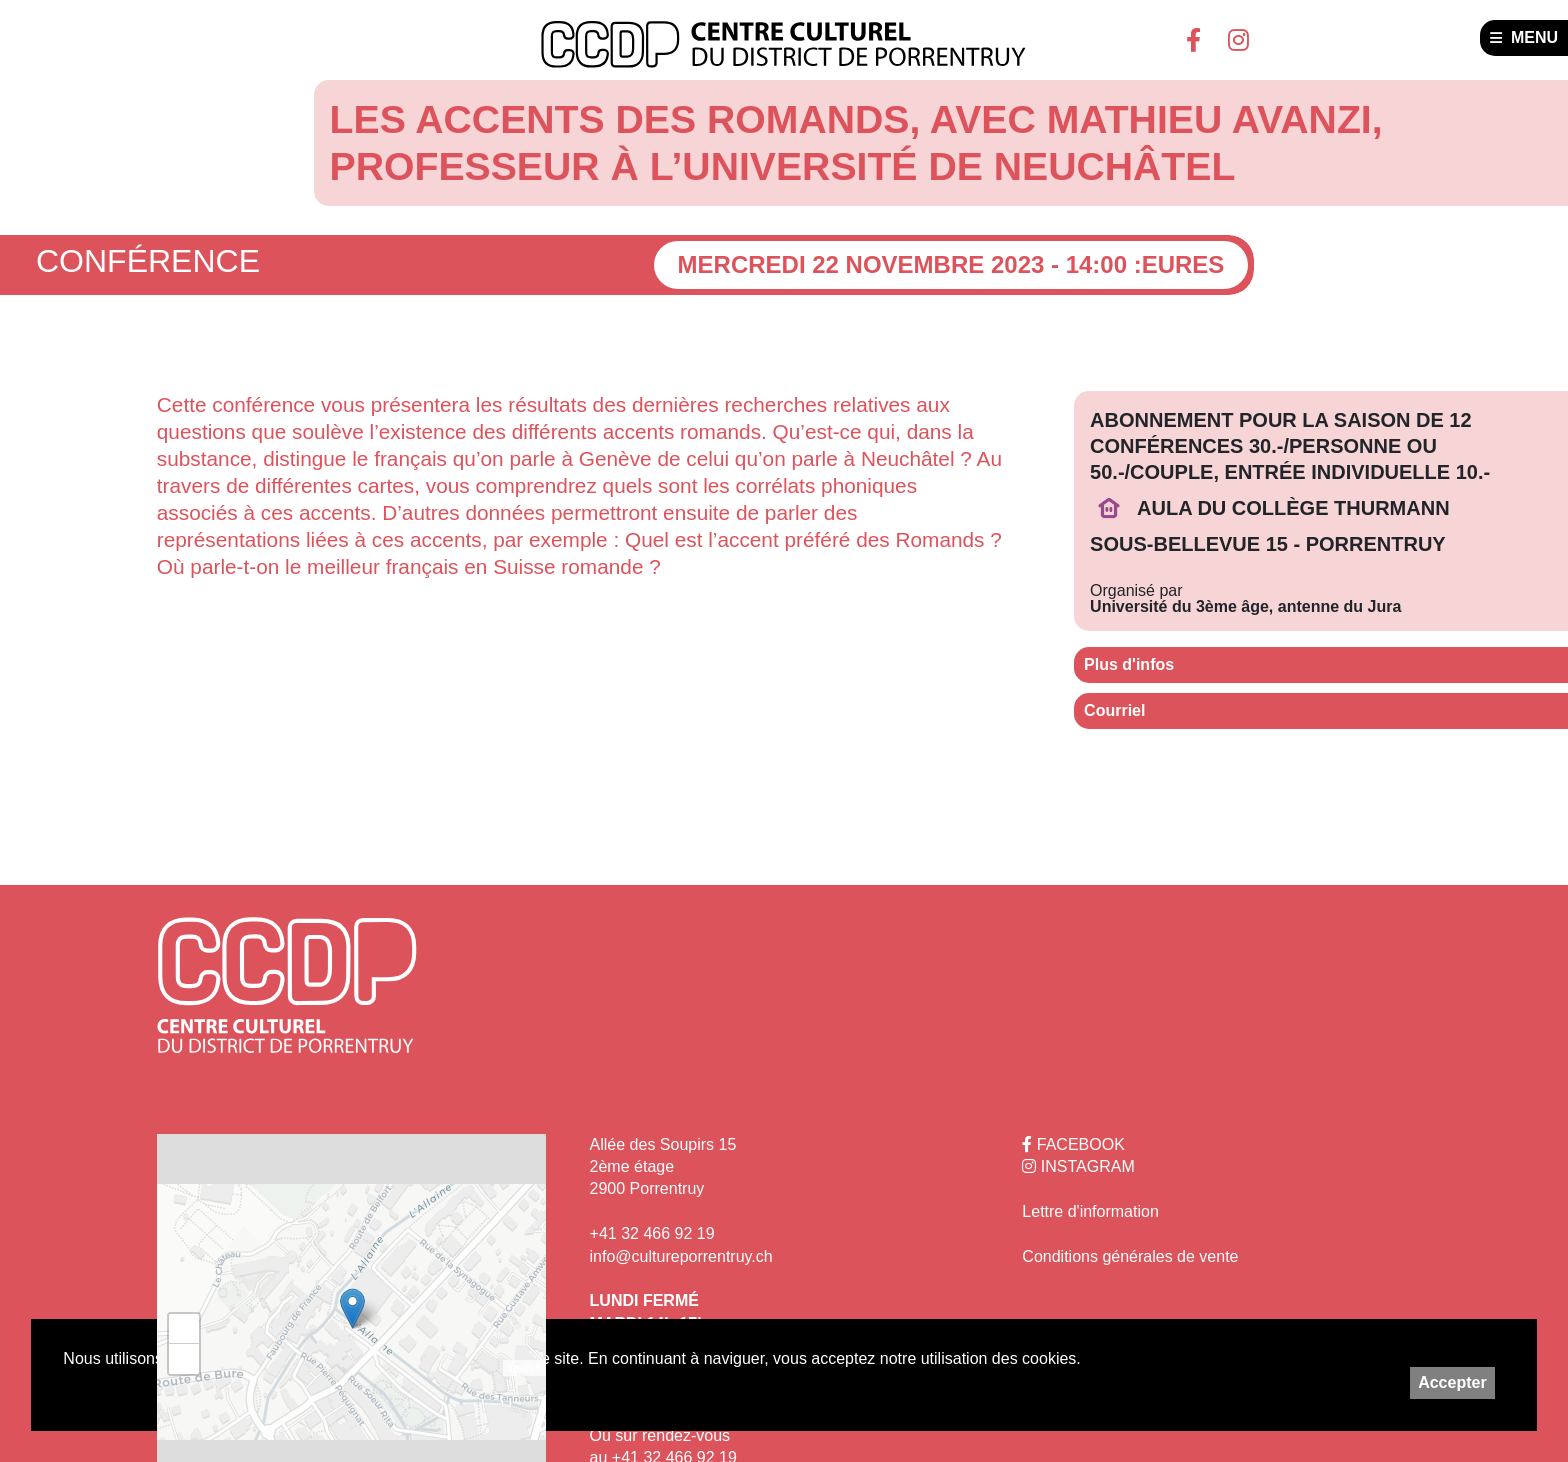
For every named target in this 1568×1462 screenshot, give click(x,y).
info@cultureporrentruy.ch (681, 1256)
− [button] (184, 1359)
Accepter (1452, 1382)
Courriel (1114, 710)
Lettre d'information (1090, 1211)
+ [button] (184, 1329)
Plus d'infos (1129, 664)
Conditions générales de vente (1130, 1256)
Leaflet (524, 1368)
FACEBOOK (1073, 1144)
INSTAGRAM (1078, 1166)
